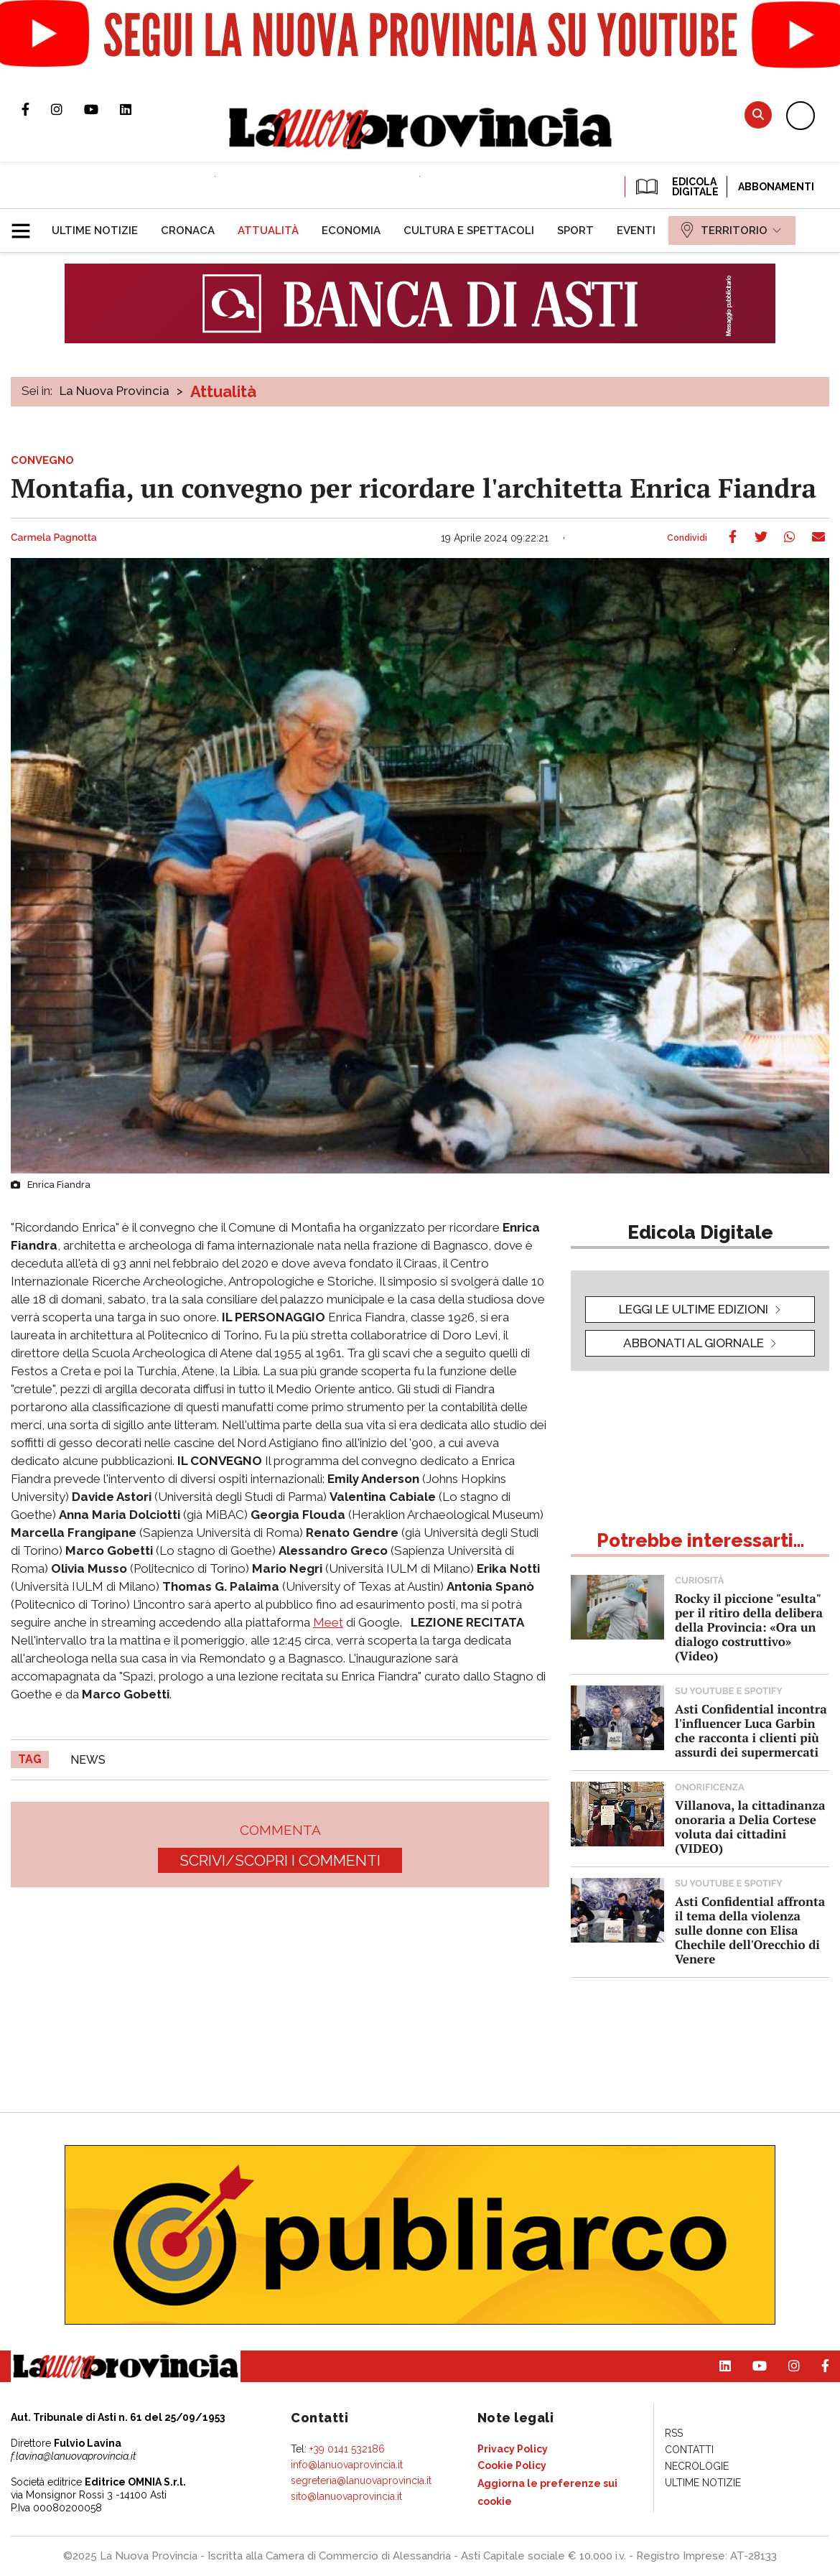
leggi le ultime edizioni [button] (693, 1309)
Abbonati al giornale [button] (693, 1343)
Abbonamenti (776, 186)
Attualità (223, 391)
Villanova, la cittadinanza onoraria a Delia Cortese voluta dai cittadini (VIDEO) (750, 1826)
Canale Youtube (102, 109)
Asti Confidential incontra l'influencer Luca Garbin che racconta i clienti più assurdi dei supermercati (751, 1730)
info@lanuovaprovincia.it (347, 2464)
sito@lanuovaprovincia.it (346, 2496)
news (88, 1760)
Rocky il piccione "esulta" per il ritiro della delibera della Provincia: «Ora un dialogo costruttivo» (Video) (749, 1627)
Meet (328, 1622)
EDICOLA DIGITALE (676, 186)
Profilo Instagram (67, 109)
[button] (26, 225)
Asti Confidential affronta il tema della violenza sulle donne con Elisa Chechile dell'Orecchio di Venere (750, 1930)
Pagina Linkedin (136, 109)
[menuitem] (95, 230)
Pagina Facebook (36, 109)
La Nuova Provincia (114, 390)
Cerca (758, 114)
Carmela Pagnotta (54, 538)
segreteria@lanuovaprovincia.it (361, 2480)
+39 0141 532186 (347, 2449)
